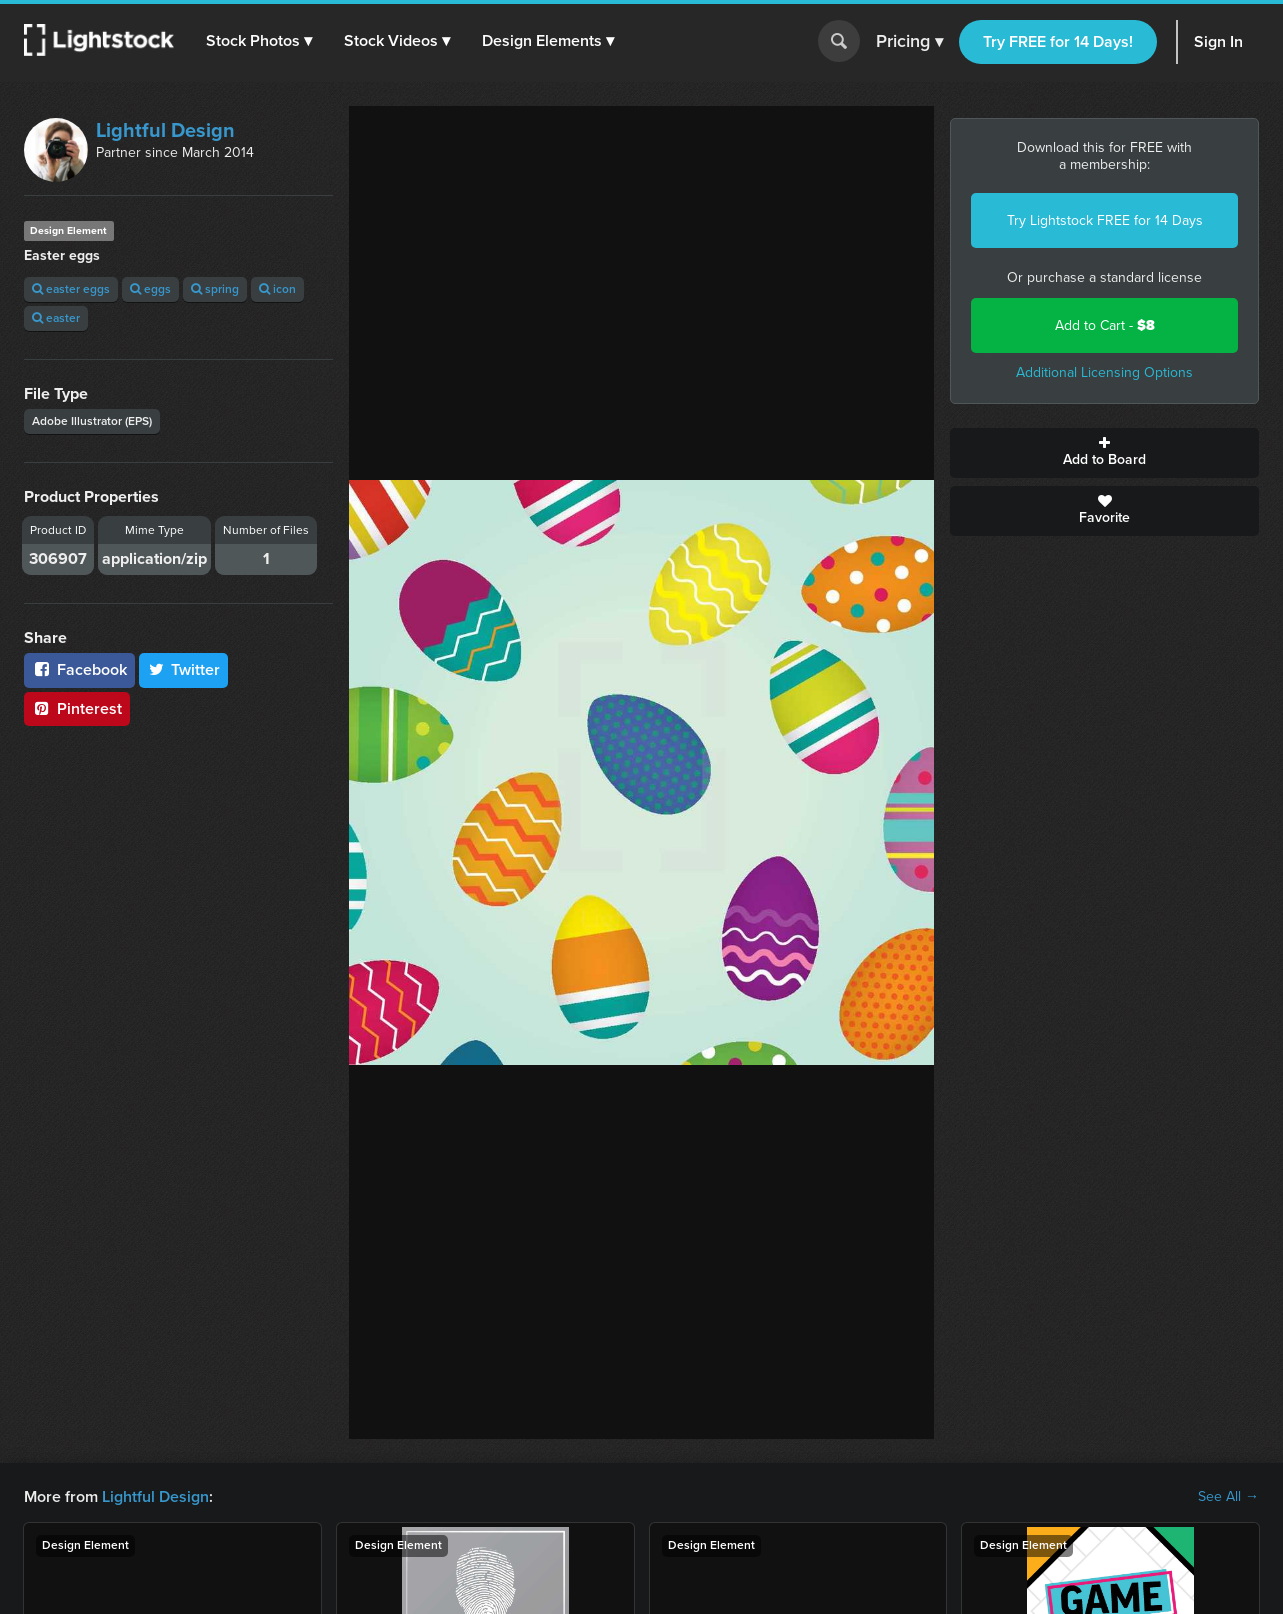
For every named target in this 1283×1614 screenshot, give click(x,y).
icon (277, 289)
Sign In (1218, 41)
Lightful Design (165, 130)
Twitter (184, 669)
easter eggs (71, 289)
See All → (1228, 1497)
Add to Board (1104, 453)
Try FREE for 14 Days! (1058, 41)
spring (215, 289)
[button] (259, 41)
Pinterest (77, 708)
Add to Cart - (1105, 325)
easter (56, 318)
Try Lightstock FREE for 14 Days (1105, 220)
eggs (150, 289)
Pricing (909, 42)
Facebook (79, 669)
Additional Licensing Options (1104, 372)
